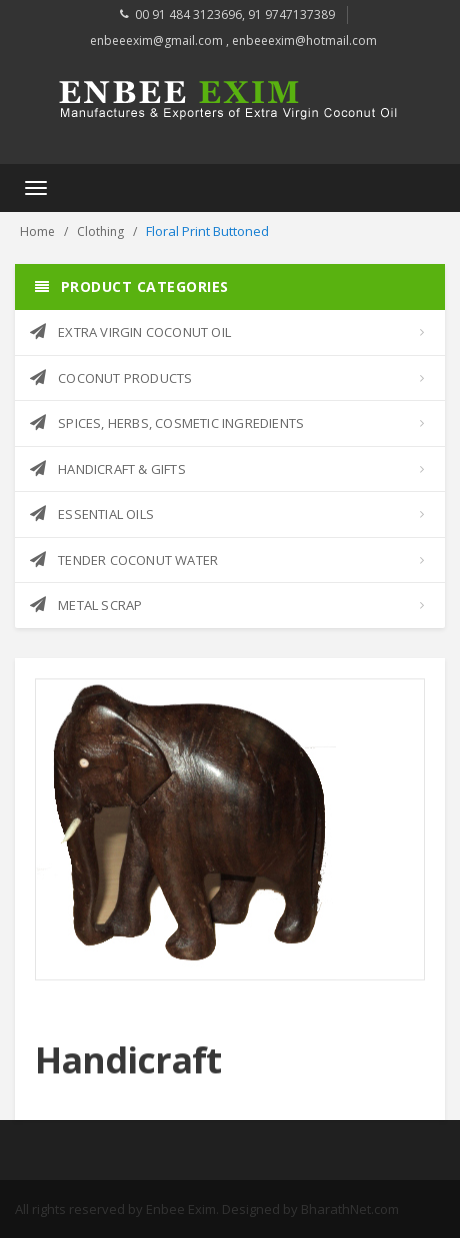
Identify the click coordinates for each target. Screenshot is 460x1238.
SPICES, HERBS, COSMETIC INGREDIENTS (167, 423)
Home (37, 231)
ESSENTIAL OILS (92, 514)
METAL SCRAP (86, 605)
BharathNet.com (350, 1209)
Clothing (100, 231)
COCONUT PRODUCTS (111, 378)
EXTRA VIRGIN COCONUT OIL (130, 332)
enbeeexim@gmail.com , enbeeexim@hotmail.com (233, 40)
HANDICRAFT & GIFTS (108, 469)
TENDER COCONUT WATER (124, 560)
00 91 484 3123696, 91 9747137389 (235, 14)
